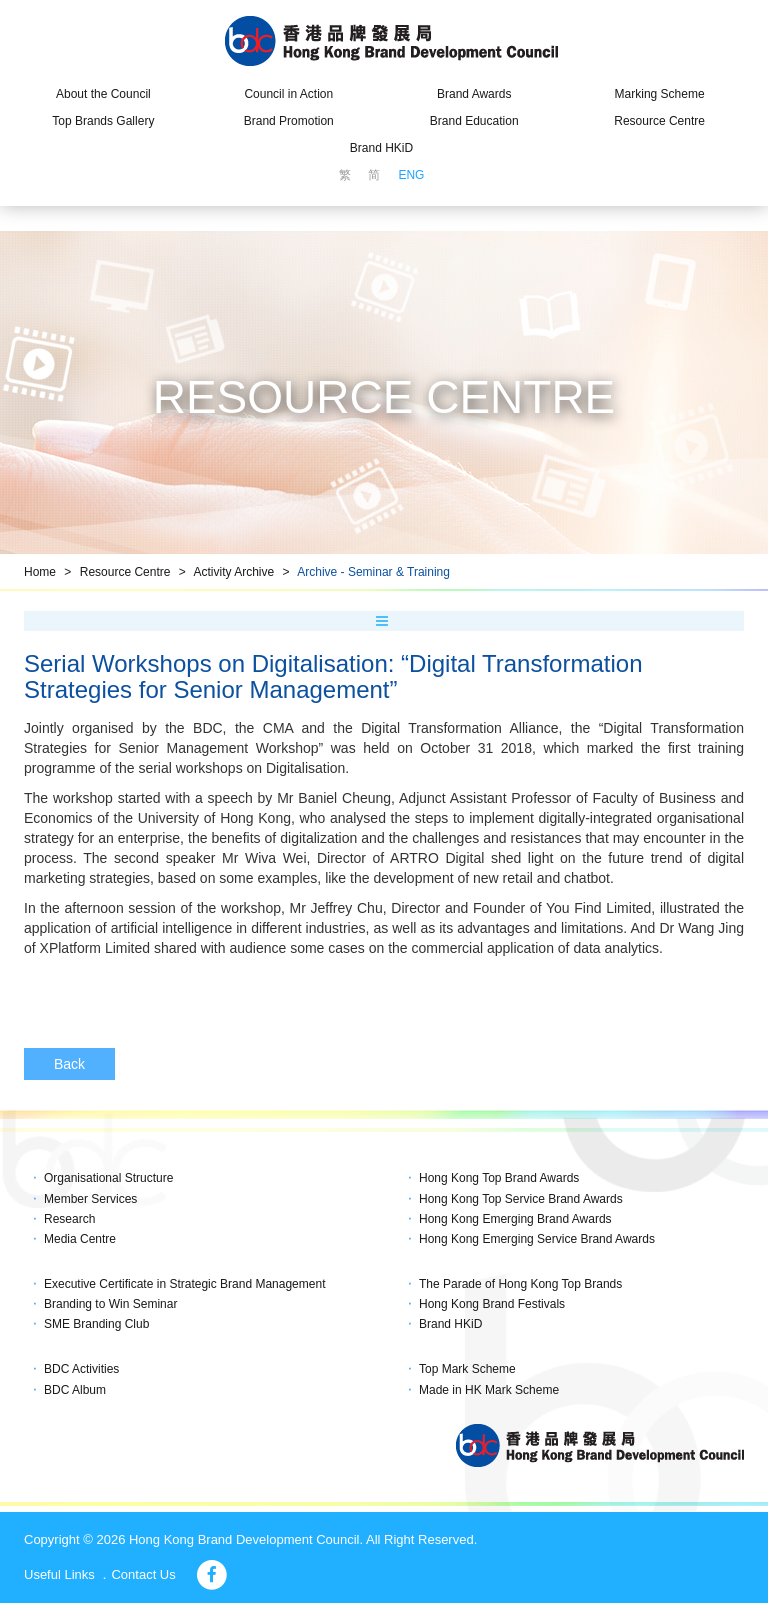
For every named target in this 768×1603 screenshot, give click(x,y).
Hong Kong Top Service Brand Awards (521, 1199)
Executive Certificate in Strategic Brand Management (184, 1284)
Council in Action (288, 94)
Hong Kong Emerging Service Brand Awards (537, 1239)
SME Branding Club (96, 1324)
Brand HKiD (381, 148)
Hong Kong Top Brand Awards (499, 1178)
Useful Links (59, 1574)
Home (40, 572)
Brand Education (474, 121)
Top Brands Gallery (103, 121)
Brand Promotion (289, 121)
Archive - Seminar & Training (373, 572)
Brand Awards (474, 94)
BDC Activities (81, 1369)
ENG (411, 175)
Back (69, 1064)
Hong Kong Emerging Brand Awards (515, 1219)
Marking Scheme (660, 94)
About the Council (103, 94)
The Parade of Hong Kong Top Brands (520, 1284)
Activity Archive (233, 572)
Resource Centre (659, 121)
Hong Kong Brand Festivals (492, 1304)
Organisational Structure (108, 1178)
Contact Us (143, 1574)
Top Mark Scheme (467, 1369)
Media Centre (80, 1239)
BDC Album (75, 1390)
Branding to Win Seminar (110, 1304)
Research (69, 1219)
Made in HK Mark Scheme (489, 1390)
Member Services (90, 1199)
